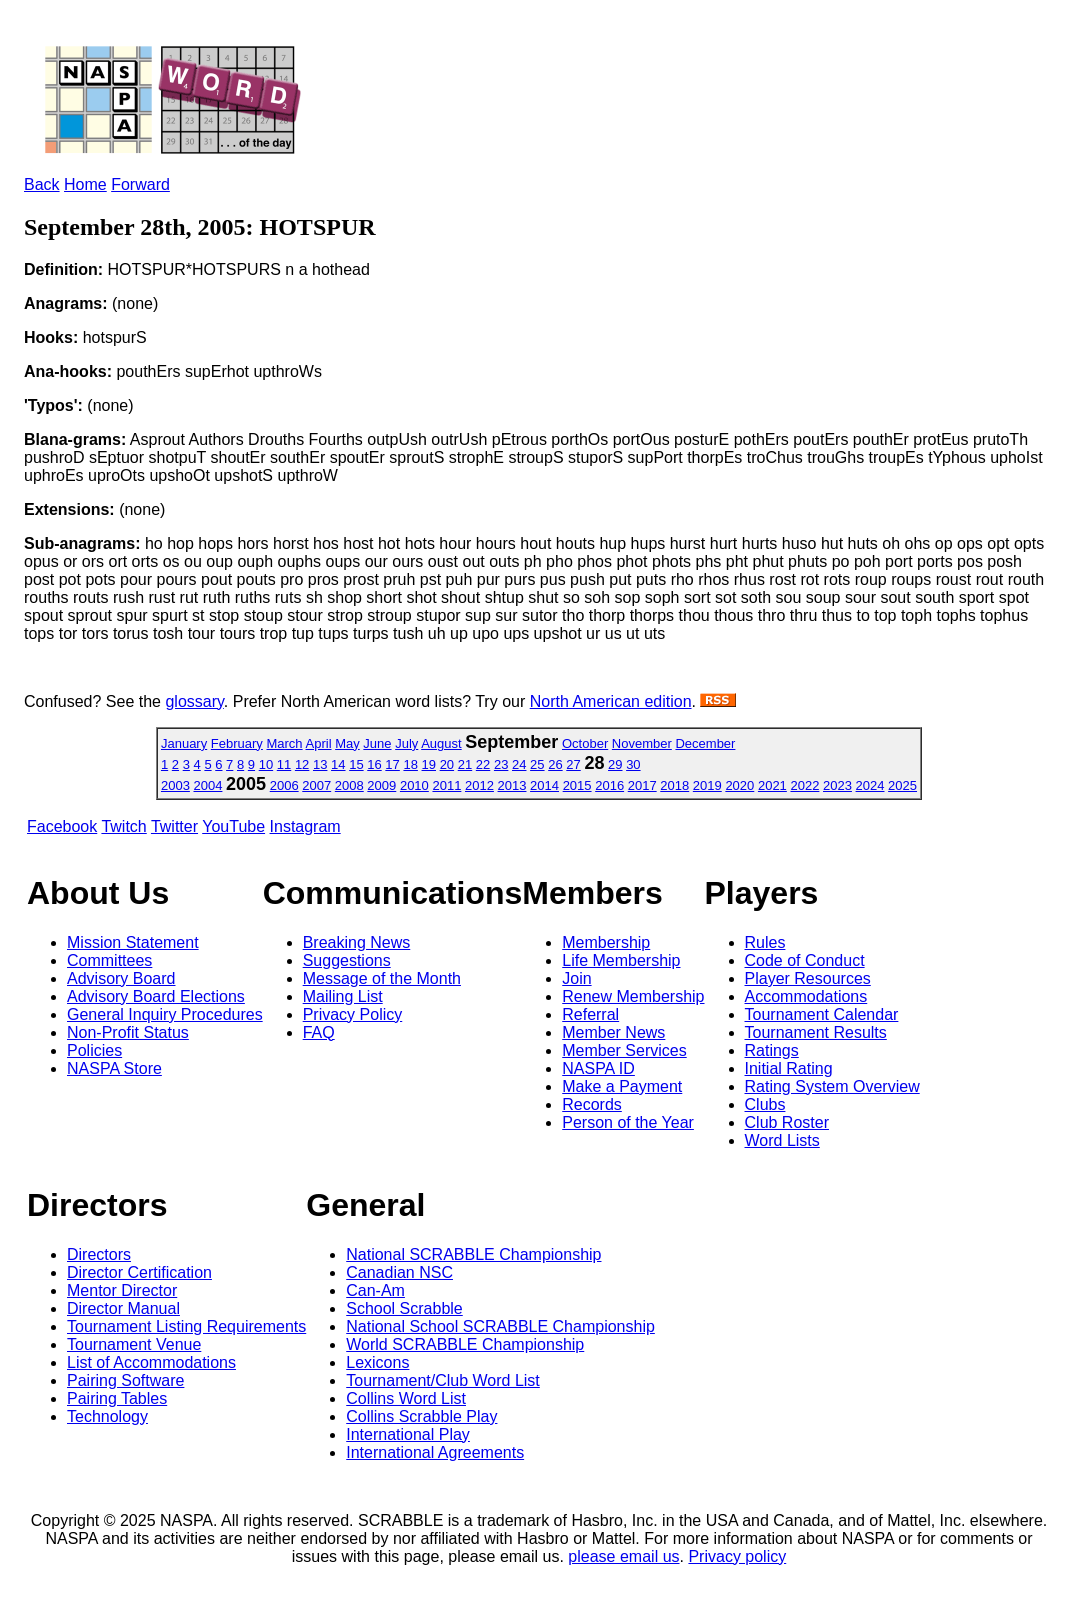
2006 (284, 785)
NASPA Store (114, 1068)
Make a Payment (622, 1086)
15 (356, 764)
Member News (613, 1032)
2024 (870, 785)
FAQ (319, 1032)
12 (302, 764)
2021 (772, 785)
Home (85, 184)
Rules (765, 942)
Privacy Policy (353, 1014)
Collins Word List (406, 1398)
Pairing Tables (117, 1398)
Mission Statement (133, 942)
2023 (837, 785)
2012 (479, 785)
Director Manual (123, 1308)
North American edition (611, 701)
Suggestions (347, 960)
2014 (544, 785)
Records (592, 1104)
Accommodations (806, 996)
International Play (408, 1434)
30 (633, 764)
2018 (674, 785)
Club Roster (787, 1122)
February (237, 743)
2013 (512, 785)
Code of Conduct (805, 960)
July (406, 743)
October (585, 743)
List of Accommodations (151, 1362)
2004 (208, 785)
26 (555, 764)
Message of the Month (382, 978)
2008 (349, 785)
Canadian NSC (399, 1272)
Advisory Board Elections (156, 996)
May (347, 743)
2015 (577, 785)
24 (519, 764)
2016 (609, 785)
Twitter (174, 826)
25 (537, 764)
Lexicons (377, 1362)
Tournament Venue (134, 1344)
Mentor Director (122, 1290)
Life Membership (621, 960)
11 (284, 764)
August (441, 743)
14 (338, 764)
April (319, 743)
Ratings (772, 1050)
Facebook (62, 826)
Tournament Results (816, 1032)
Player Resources (808, 978)
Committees (109, 960)
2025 (902, 785)
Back (42, 184)
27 (573, 764)
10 (266, 764)
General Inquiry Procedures (165, 1014)
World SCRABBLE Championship (465, 1344)
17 (392, 764)
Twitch (123, 826)
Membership (606, 942)
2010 (414, 785)
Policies (94, 1050)
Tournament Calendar (822, 1014)
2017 (642, 785)
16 (374, 764)
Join (576, 978)
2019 (707, 785)
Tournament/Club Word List (443, 1380)
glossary (194, 701)
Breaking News (357, 942)
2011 (446, 785)
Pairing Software (125, 1380)
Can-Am (375, 1290)
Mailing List (343, 996)
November (642, 743)
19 (429, 764)
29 (615, 764)
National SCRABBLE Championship (473, 1254)
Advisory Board (121, 978)
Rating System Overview (832, 1086)
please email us (623, 1556)
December (705, 743)
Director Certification (139, 1272)
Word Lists (782, 1140)
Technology (107, 1416)
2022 (804, 785)
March (284, 743)
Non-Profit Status (128, 1032)
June (377, 743)
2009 (381, 785)
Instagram (305, 826)
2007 (316, 785)
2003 (175, 785)
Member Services (624, 1050)
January (184, 743)
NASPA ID (598, 1068)
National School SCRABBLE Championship (500, 1326)
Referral (590, 1014)
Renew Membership (633, 996)
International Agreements (435, 1452)
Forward (140, 184)
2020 (739, 785)
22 (483, 764)
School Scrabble (404, 1308)
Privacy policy (737, 1556)
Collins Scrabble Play (421, 1416)
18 (410, 764)
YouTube (233, 826)
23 (501, 764)
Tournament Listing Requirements (186, 1326)
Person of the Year (628, 1122)
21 (465, 764)
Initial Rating (789, 1068)
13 (320, 764)
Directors (99, 1254)
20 (447, 764)
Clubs (765, 1104)
